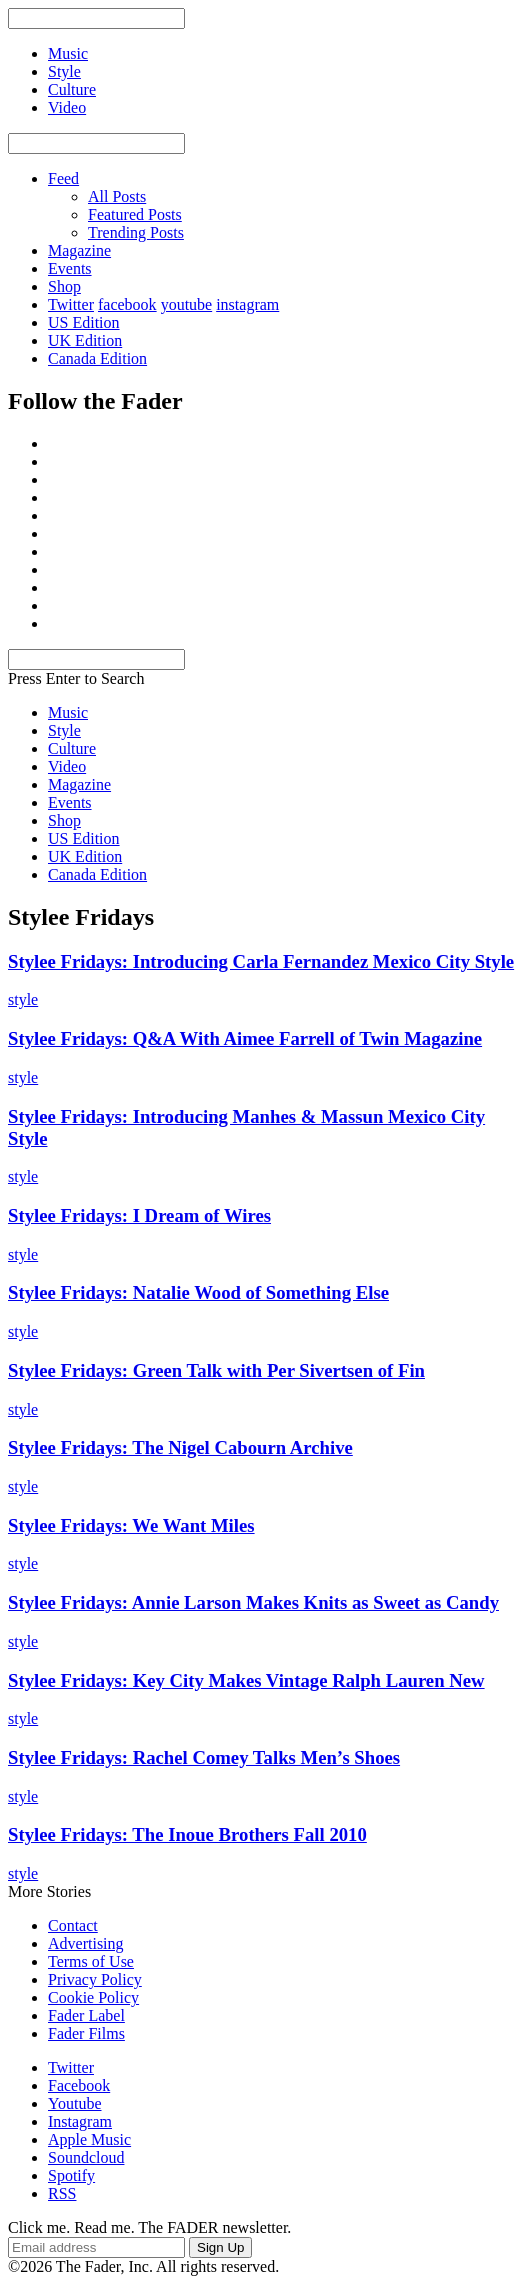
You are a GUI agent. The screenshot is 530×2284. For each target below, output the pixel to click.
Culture (72, 748)
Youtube (75, 2103)
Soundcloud (86, 2157)
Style (64, 730)
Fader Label (86, 2015)
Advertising (86, 1943)
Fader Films (86, 2033)
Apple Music (89, 2139)
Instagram (80, 2121)
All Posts (117, 196)
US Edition (84, 322)
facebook (127, 304)
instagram (247, 304)
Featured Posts (135, 214)
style (23, 999)
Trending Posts (136, 232)
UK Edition (85, 340)
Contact (73, 1925)
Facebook (79, 2085)
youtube (187, 304)
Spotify (71, 2175)
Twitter (71, 304)
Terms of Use (91, 1961)
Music (68, 712)
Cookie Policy (93, 1997)
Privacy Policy (95, 1979)
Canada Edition (97, 358)
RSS (62, 2193)
